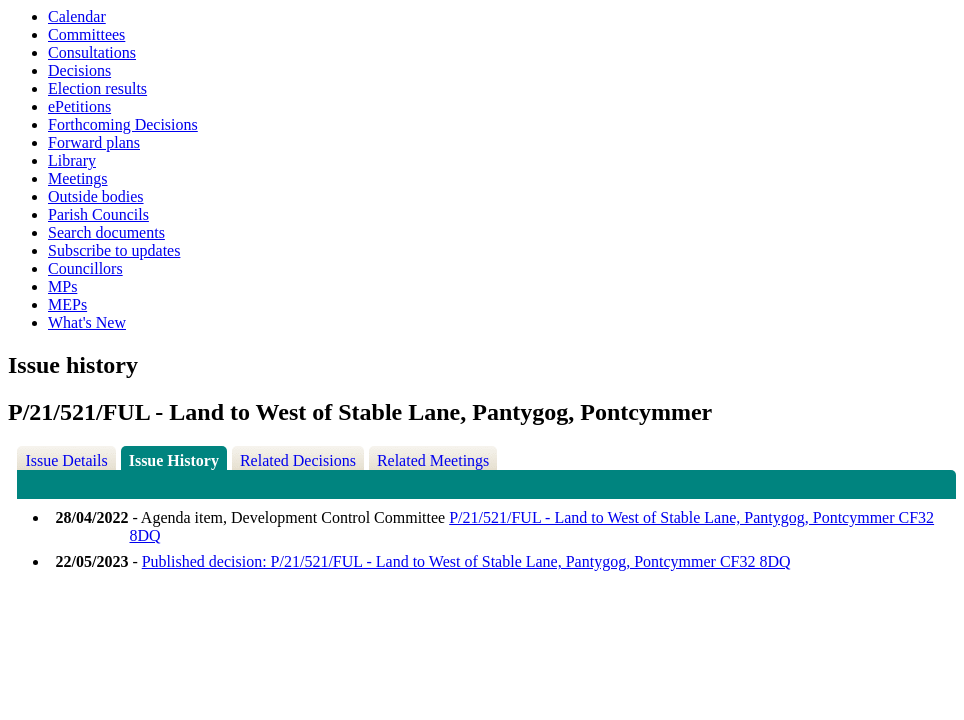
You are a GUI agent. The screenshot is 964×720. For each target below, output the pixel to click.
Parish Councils (98, 214)
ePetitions (79, 106)
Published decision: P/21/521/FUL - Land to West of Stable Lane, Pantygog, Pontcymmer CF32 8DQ (466, 561)
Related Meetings (433, 460)
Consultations (92, 52)
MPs (62, 286)
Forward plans (94, 142)
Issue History (174, 460)
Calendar (77, 16)
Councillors (85, 268)
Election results (97, 88)
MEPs (67, 304)
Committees (86, 34)
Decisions (79, 70)
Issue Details (66, 460)
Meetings (78, 178)
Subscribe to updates (114, 250)
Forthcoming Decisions (123, 124)
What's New (87, 322)
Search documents (106, 232)
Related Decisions (298, 460)
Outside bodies (96, 196)
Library (72, 160)
